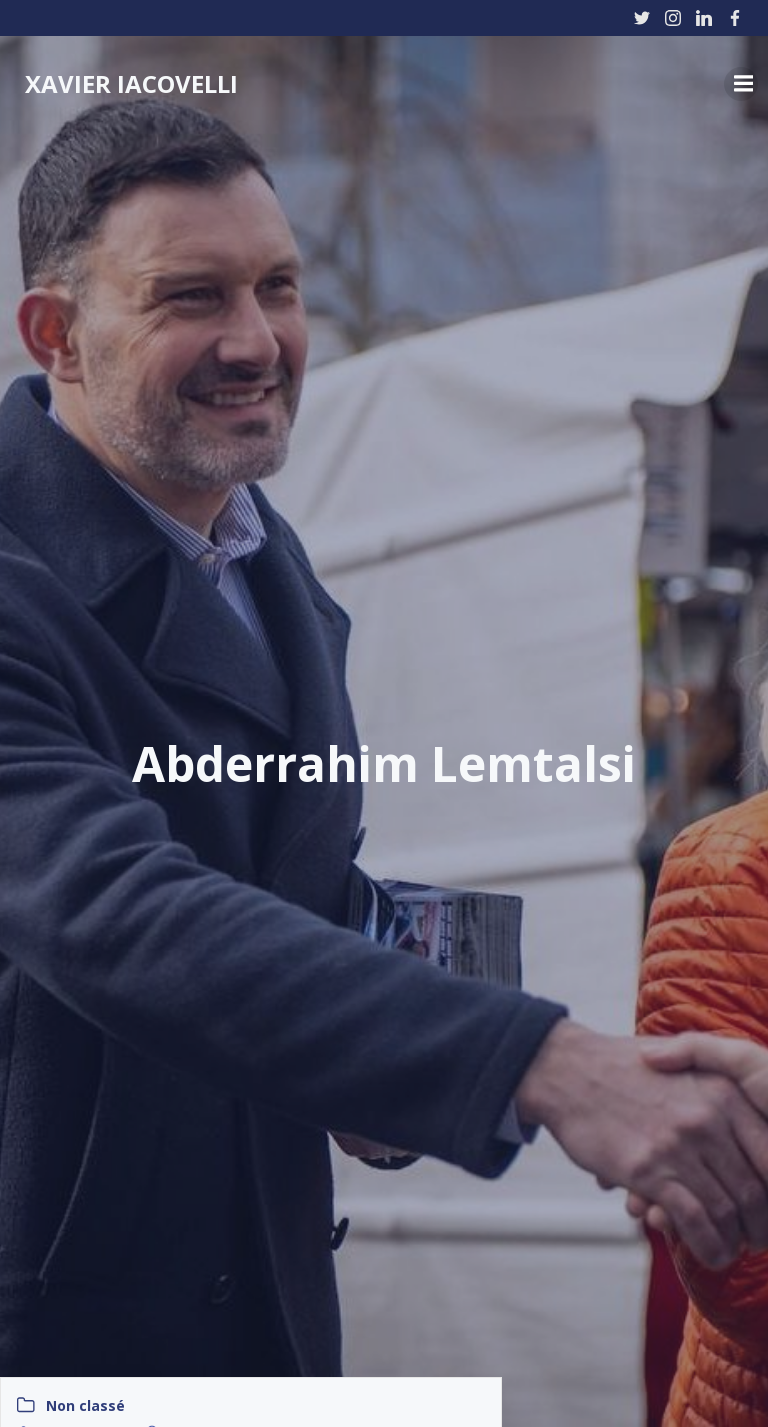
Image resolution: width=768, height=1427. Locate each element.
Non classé (85, 1405)
